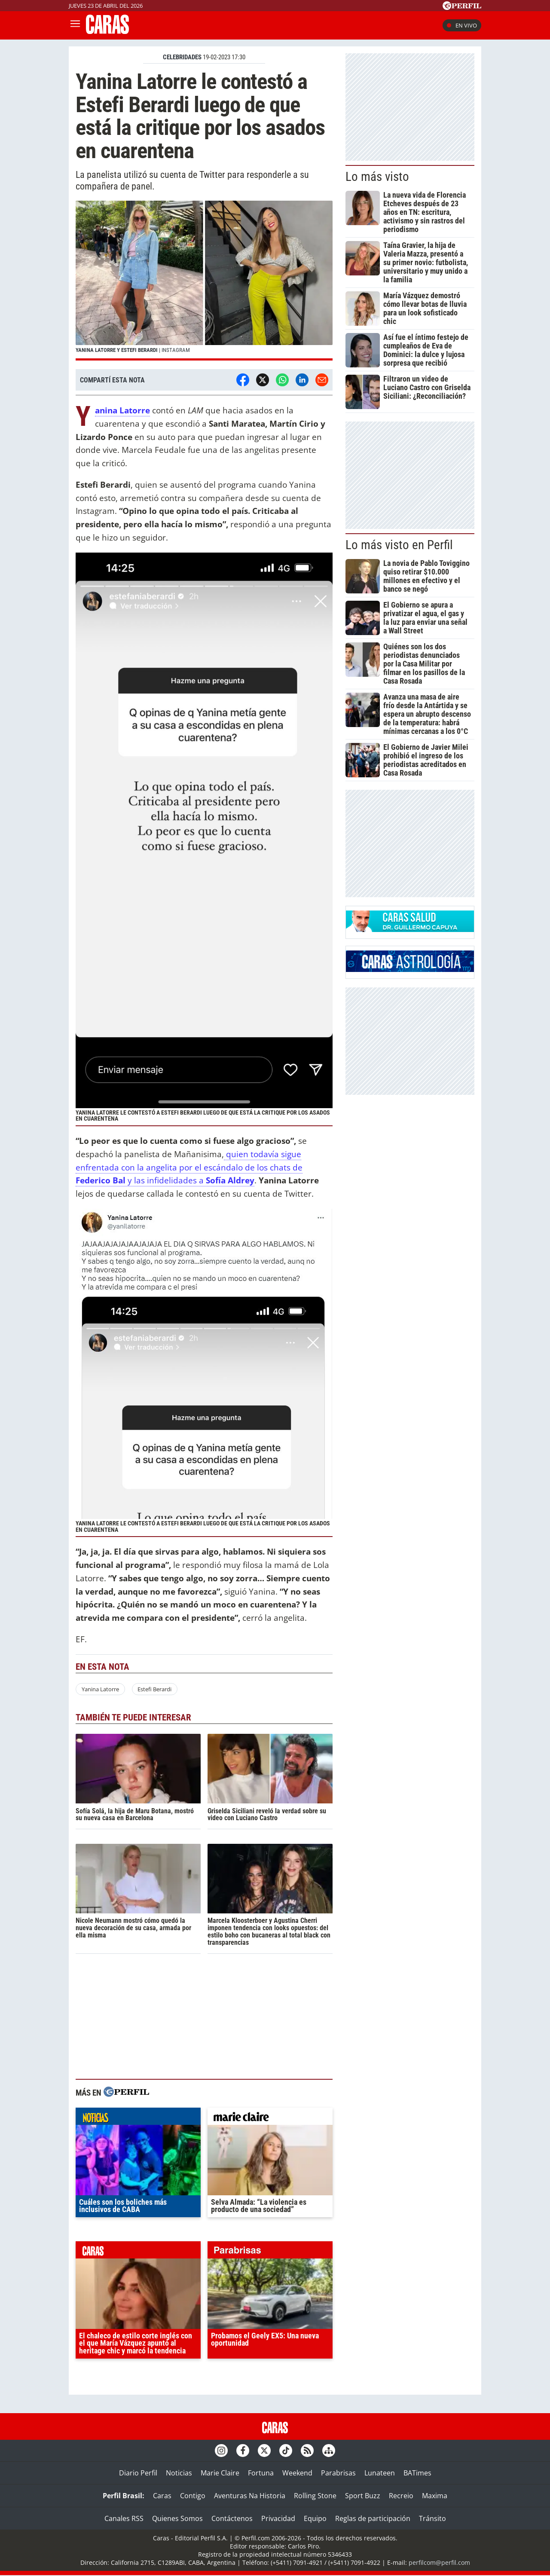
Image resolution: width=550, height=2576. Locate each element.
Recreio (401, 2495)
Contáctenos (232, 2518)
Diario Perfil (138, 2473)
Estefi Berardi (154, 1689)
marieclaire (270, 2118)
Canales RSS (124, 2518)
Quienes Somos (177, 2518)
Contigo (192, 2495)
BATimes (417, 2473)
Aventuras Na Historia (249, 2495)
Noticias (179, 2473)
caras (138, 2252)
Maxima (434, 2495)
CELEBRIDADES (182, 57)
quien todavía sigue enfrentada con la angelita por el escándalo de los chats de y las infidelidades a (189, 1167)
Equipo (315, 2518)
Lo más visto (377, 176)
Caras (162, 2495)
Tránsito (432, 2518)
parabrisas (270, 2252)
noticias (138, 2118)
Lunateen (379, 2473)
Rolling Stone (315, 2495)
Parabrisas (338, 2473)
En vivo (462, 25)
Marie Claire (220, 2473)
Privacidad (278, 2518)
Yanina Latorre (100, 1689)
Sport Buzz (362, 2495)
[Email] (321, 379)
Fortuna (261, 2473)
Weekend (297, 2473)
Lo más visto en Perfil (399, 545)
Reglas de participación (372, 2518)
